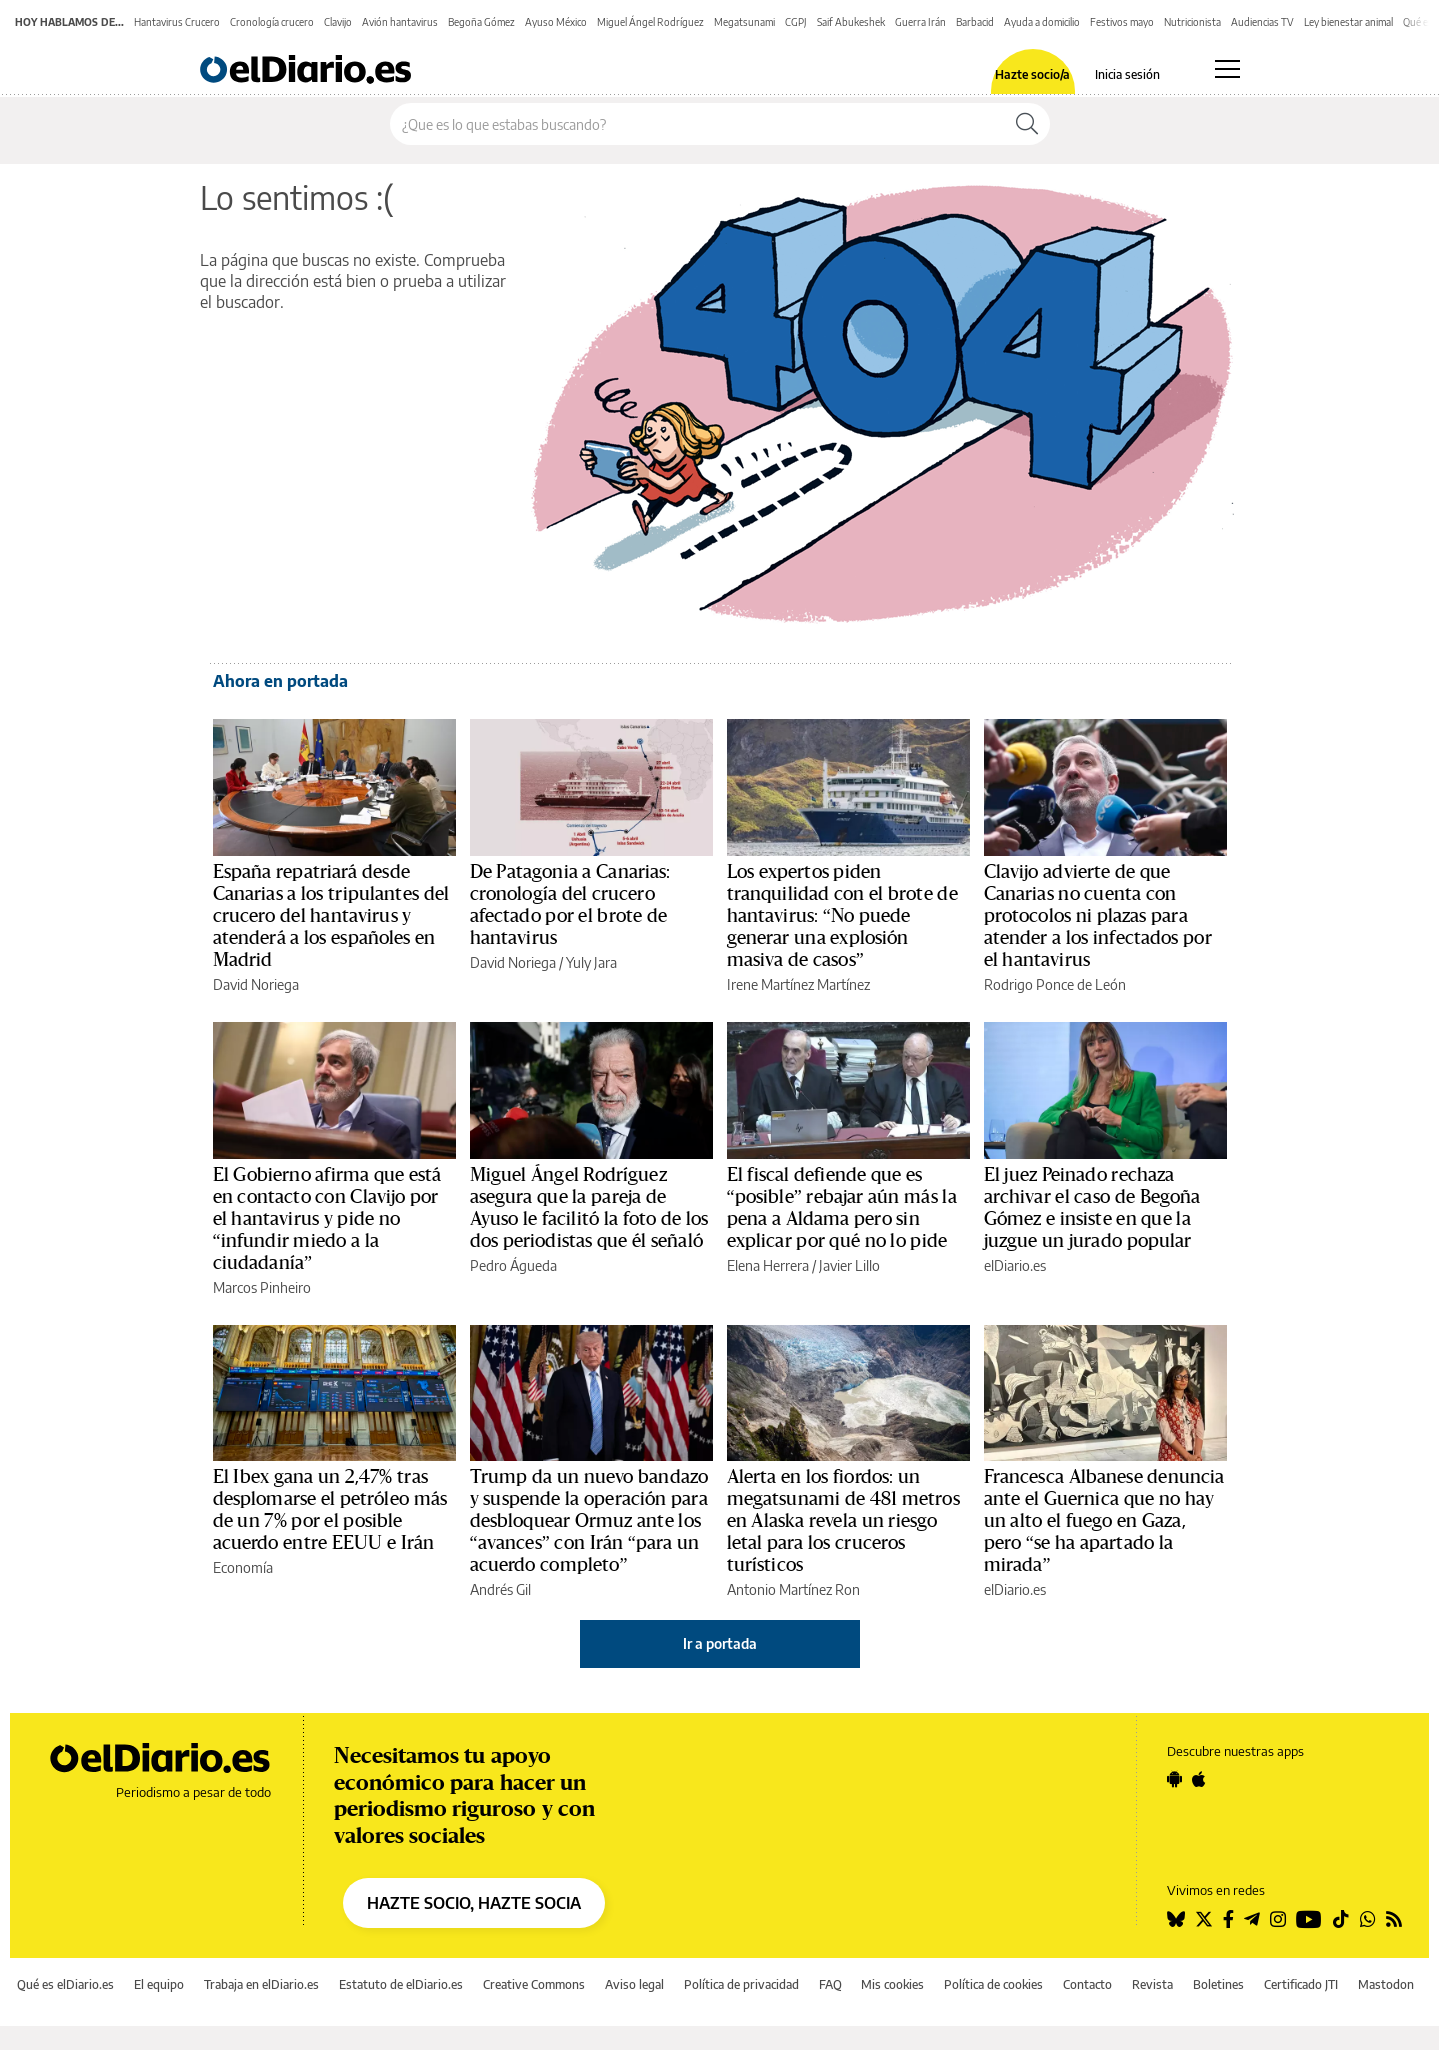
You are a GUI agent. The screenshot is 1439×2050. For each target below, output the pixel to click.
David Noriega (256, 984)
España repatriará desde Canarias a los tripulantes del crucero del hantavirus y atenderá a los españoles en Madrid (331, 916)
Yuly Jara (591, 962)
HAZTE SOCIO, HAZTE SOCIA (474, 1903)
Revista (1152, 1984)
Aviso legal (634, 1984)
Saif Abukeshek (851, 22)
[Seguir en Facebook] (1228, 1919)
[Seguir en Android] (1174, 1779)
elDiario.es (1015, 1265)
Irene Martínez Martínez (798, 984)
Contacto (1087, 1984)
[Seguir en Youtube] (1309, 1919)
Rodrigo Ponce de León (1055, 984)
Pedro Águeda (513, 1265)
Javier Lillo (849, 1265)
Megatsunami (744, 22)
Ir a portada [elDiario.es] (720, 1643)
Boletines (1218, 1984)
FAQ (830, 1984)
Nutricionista (1192, 22)
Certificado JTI (1301, 1984)
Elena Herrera (768, 1265)
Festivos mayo (1122, 22)
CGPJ (796, 22)
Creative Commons (534, 1984)
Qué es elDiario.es (65, 1984)
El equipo (159, 1984)
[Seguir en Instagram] (1278, 1919)
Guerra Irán (920, 22)
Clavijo (338, 22)
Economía (243, 1567)
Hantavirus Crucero (177, 22)
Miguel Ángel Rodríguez (650, 22)
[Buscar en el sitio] (697, 124)
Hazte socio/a (1032, 75)
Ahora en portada (280, 681)
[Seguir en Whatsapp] (1368, 1919)
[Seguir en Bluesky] (1176, 1919)
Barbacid (975, 22)
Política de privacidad (741, 1984)
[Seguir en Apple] (1199, 1779)
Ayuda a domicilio (1042, 22)
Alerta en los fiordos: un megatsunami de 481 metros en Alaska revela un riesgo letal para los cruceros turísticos (843, 1521)
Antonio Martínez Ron (793, 1589)
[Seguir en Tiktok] (1341, 1919)
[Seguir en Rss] (1394, 1919)
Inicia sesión (1127, 75)
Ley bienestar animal (1348, 22)
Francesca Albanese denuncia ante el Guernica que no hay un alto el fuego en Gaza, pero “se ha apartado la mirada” (1104, 1521)
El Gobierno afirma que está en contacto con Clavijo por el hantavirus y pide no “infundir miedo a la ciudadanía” (327, 1219)
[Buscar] (1027, 124)
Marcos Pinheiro (262, 1287)
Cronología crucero (272, 22)
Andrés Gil (500, 1589)
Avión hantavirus (400, 22)
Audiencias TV (1262, 22)
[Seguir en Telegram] (1252, 1919)
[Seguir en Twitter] (1204, 1919)
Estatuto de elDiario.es (401, 1984)
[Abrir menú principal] (1227, 69)
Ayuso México (556, 22)
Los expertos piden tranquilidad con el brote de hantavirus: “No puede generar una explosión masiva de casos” (842, 916)
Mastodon (1386, 1984)
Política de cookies (993, 1984)
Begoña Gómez (481, 22)
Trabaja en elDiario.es (261, 1984)
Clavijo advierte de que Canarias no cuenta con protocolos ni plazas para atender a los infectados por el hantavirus (1098, 916)
